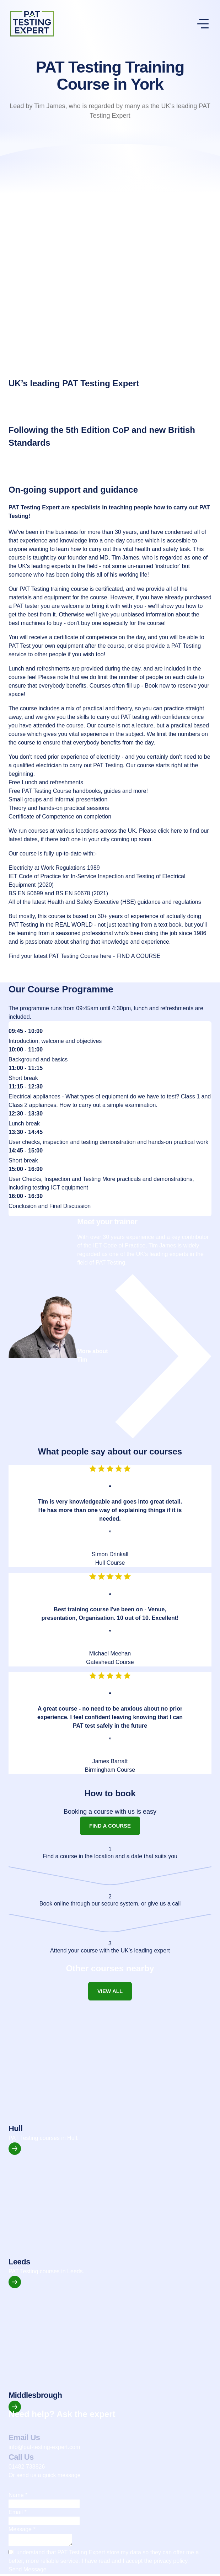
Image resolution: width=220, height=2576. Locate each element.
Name (18, 2495)
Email (18, 2512)
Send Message (28, 2572)
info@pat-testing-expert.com (44, 2447)
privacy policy (170, 2563)
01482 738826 (27, 2467)
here (176, 831)
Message (22, 2529)
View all (110, 1991)
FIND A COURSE (139, 956)
